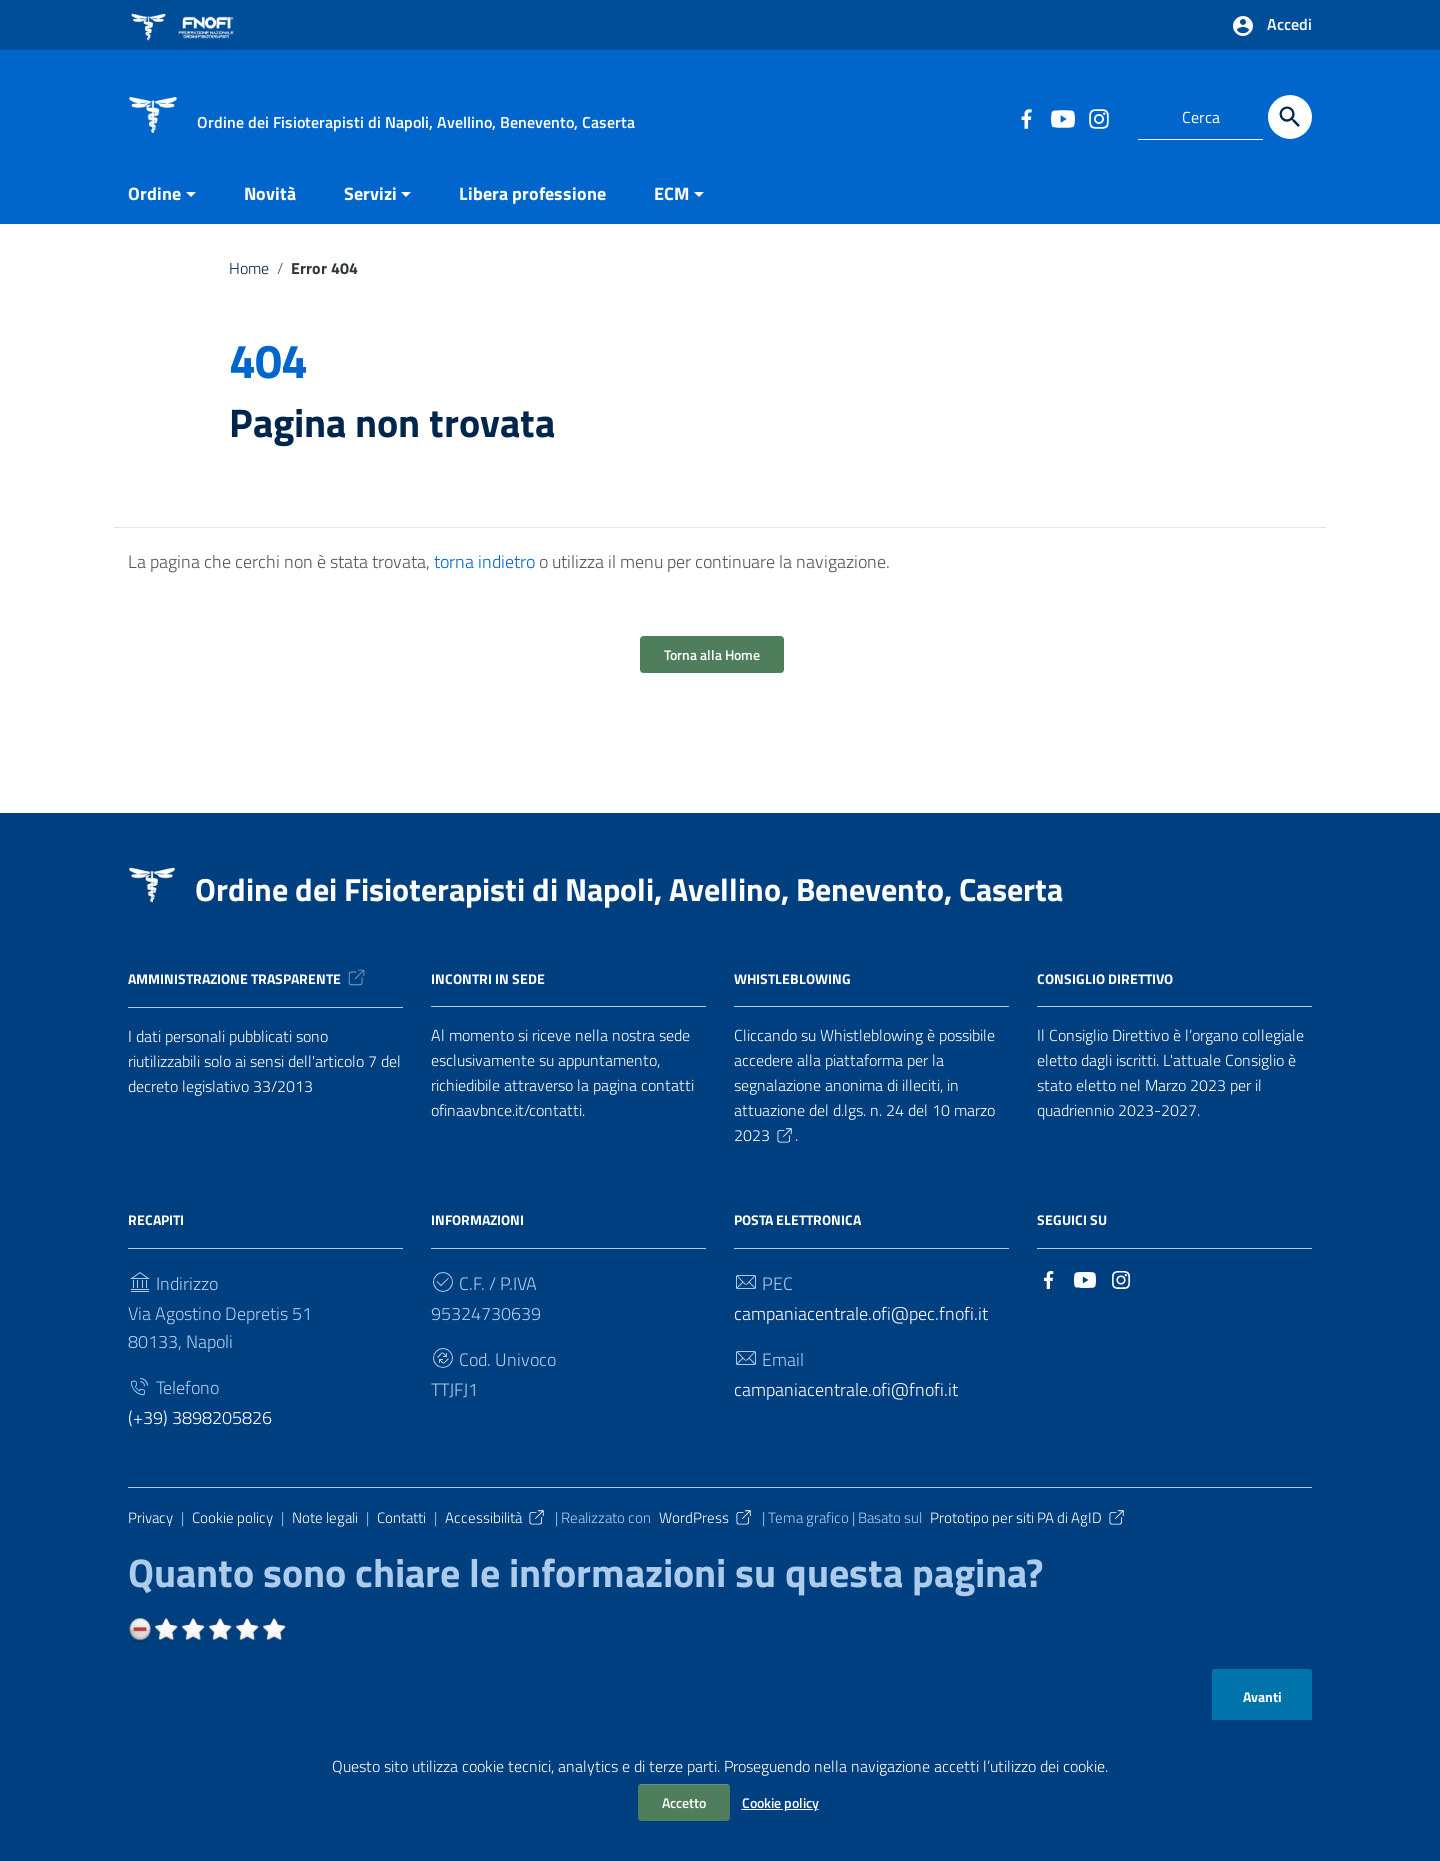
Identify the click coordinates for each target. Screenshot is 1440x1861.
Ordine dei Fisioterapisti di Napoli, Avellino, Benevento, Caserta (629, 889)
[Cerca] (1290, 117)
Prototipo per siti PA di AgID (1028, 1517)
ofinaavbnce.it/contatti (506, 1110)
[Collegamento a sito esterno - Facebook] (1026, 117)
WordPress (706, 1517)
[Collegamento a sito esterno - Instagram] (1098, 117)
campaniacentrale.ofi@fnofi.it (846, 1389)
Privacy (150, 1517)
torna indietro (484, 561)
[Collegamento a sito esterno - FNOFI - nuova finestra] (185, 25)
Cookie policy (780, 1802)
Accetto (684, 1802)
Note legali (325, 1517)
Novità (270, 193)
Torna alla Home (712, 654)
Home (249, 268)
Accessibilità (496, 1517)
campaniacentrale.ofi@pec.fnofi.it (861, 1313)
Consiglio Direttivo (1105, 977)
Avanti (1262, 1697)
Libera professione (532, 193)
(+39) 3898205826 (200, 1417)
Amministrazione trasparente (248, 978)
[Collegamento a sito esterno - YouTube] (1062, 117)
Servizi (370, 193)
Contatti (401, 1517)
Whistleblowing (792, 977)
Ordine (154, 193)
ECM (671, 193)
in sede (520, 977)
